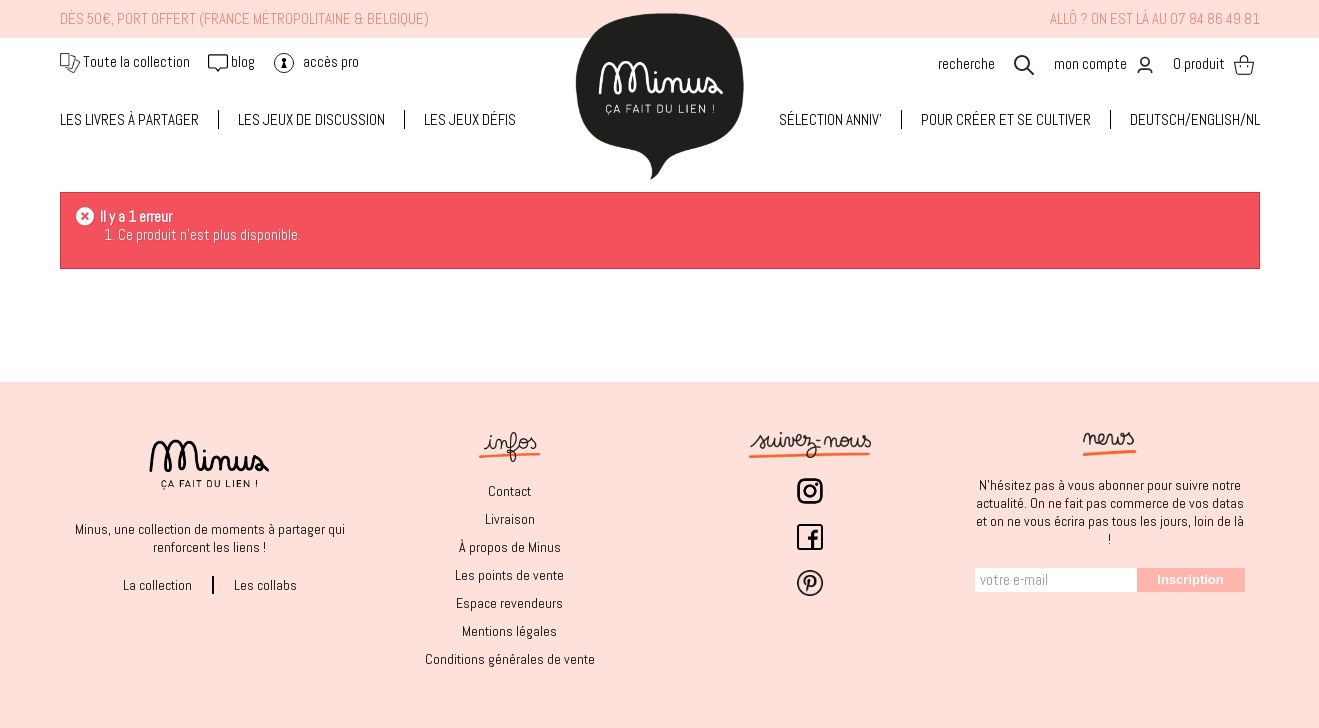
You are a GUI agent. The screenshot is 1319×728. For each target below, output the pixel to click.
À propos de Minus (510, 547)
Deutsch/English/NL (1195, 119)
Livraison (510, 519)
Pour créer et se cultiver (1006, 119)
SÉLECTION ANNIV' (830, 119)
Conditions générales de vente (510, 659)
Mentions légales (509, 631)
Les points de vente (509, 575)
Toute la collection (125, 61)
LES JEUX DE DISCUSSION (311, 119)
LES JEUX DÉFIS (470, 119)
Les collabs (265, 585)
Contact (509, 491)
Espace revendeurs (509, 603)
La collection (157, 585)
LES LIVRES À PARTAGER (129, 119)
